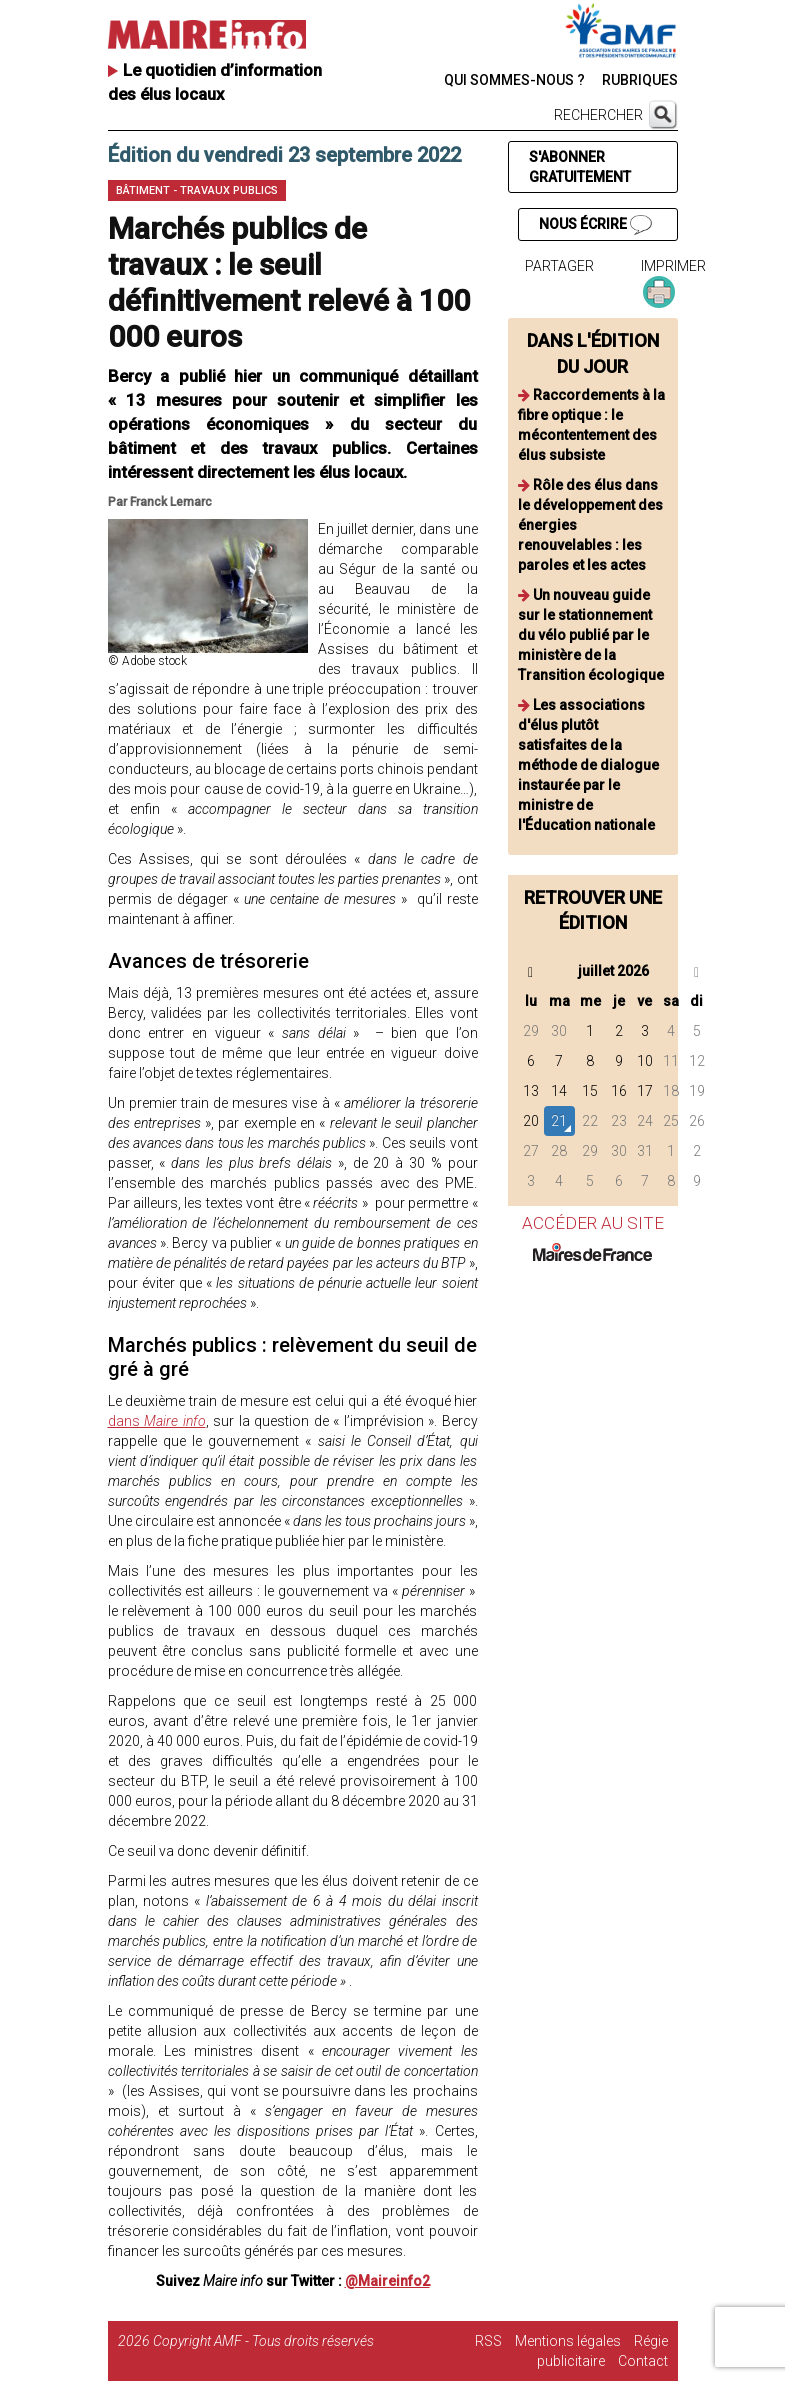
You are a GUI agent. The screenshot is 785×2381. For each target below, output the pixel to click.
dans (157, 1421)
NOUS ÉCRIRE (595, 225)
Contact (643, 2361)
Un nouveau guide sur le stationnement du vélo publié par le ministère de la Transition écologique (591, 635)
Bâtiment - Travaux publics (197, 190)
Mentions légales (568, 2341)
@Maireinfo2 (387, 2281)
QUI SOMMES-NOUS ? (514, 80)
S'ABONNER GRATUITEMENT (580, 167)
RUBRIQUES (640, 80)
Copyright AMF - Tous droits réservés (263, 2341)
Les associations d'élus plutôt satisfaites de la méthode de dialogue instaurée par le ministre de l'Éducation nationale (588, 765)
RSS (488, 2341)
